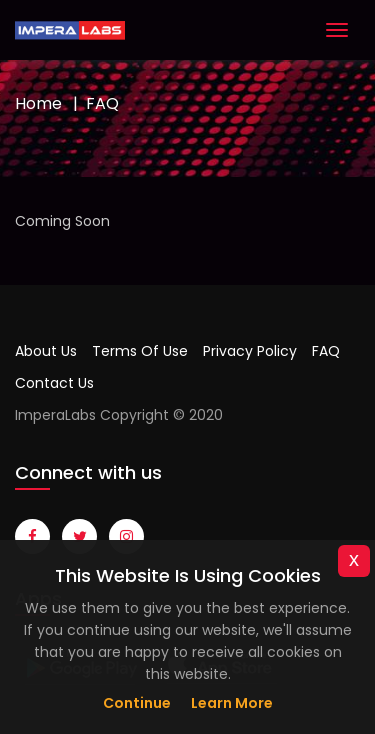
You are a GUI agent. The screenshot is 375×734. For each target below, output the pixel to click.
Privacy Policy (250, 351)
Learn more (232, 703)
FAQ (326, 351)
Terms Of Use (140, 351)
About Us (46, 351)
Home (38, 103)
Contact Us (54, 383)
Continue (137, 703)
